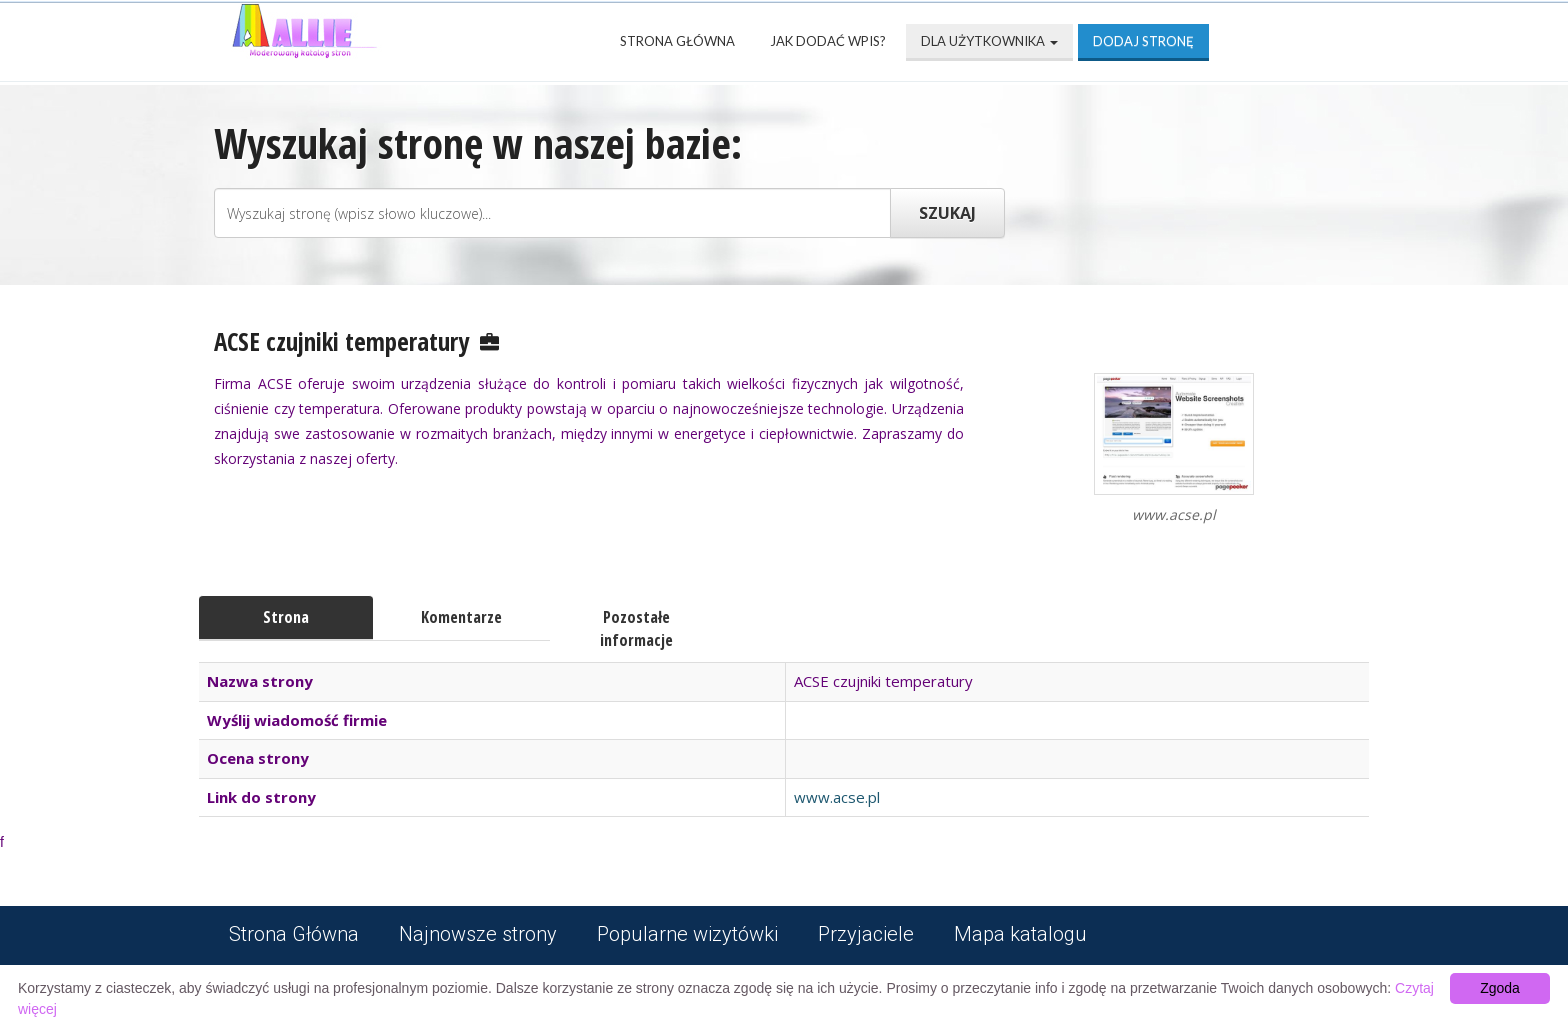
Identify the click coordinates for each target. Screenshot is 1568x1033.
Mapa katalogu (1020, 934)
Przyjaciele (866, 934)
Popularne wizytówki (687, 934)
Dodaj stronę (1143, 41)
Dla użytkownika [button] (989, 41)
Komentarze (461, 617)
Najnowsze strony (478, 934)
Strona (286, 617)
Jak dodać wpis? (828, 41)
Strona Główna (677, 41)
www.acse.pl (837, 797)
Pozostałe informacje (636, 628)
